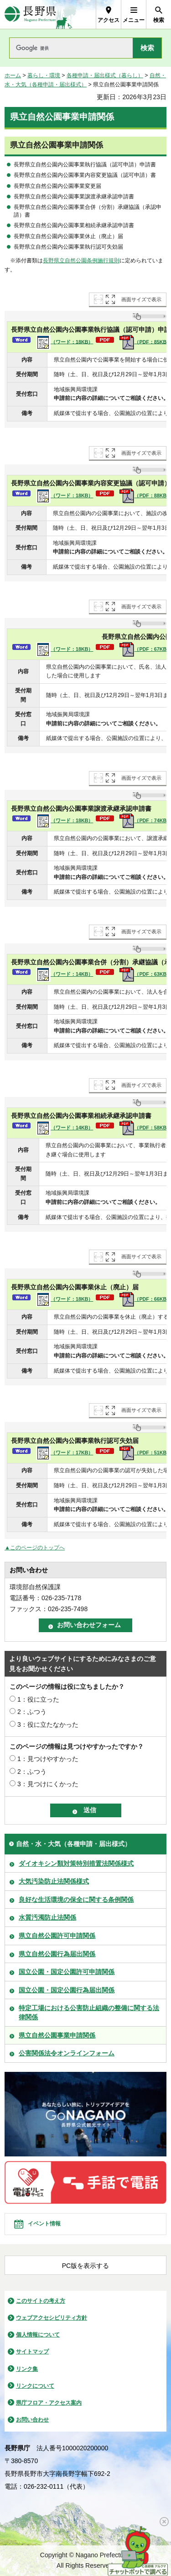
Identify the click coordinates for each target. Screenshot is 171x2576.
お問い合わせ (32, 2419)
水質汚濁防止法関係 (47, 1917)
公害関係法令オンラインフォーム (66, 2053)
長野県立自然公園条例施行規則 (81, 260)
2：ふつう (32, 1711)
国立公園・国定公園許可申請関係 (66, 1971)
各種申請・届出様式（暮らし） (105, 75)
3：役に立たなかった (47, 1724)
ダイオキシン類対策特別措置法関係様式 (76, 1863)
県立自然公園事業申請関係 (57, 2035)
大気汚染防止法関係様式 (54, 1881)
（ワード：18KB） (64, 342)
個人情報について (38, 2334)
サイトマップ (32, 2351)
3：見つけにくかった (47, 1784)
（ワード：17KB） (64, 1453)
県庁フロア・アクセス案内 (49, 2403)
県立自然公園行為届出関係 (57, 1954)
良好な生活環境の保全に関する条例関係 (76, 1899)
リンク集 (27, 2369)
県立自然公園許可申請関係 (57, 1935)
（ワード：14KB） (64, 974)
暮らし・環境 (43, 75)
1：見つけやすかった (47, 1758)
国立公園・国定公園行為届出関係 (66, 1990)
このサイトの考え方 (40, 2301)
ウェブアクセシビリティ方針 (51, 2318)
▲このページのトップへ (35, 1547)
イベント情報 (44, 2223)
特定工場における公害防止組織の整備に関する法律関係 (89, 2012)
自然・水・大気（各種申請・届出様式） (73, 1843)
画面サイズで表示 (141, 299)
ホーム (13, 75)
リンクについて (35, 2386)
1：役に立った (38, 1699)
